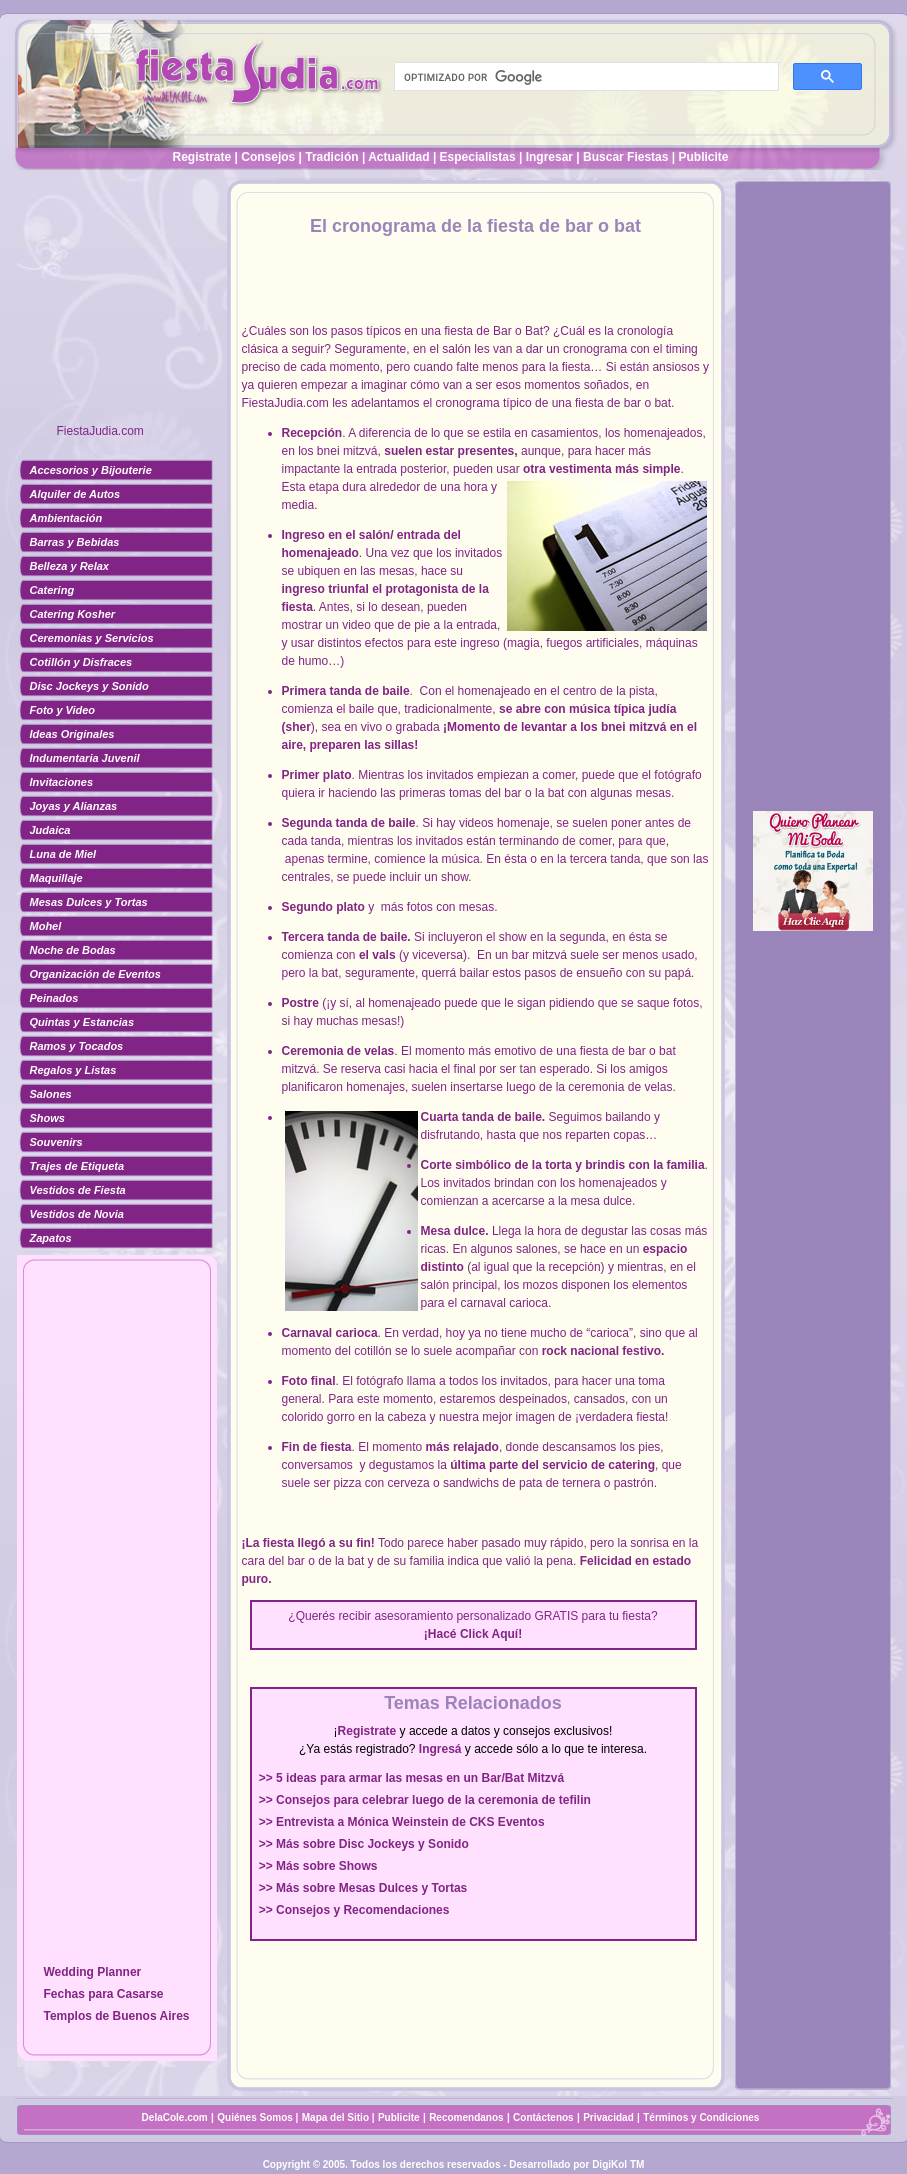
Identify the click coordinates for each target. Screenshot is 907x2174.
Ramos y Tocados (77, 1046)
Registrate (202, 157)
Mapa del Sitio (335, 2117)
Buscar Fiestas (625, 157)
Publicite (703, 157)
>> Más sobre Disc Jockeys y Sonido (364, 1844)
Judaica (50, 830)
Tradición (331, 157)
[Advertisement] (117, 305)
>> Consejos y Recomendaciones (354, 1910)
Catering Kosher (73, 614)
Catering (52, 590)
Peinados (54, 998)
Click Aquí (489, 1634)
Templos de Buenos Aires (116, 2016)
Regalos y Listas (73, 1070)
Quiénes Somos (256, 2117)
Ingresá (440, 1749)
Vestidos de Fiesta (78, 1190)
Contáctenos (543, 2117)
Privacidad (608, 2117)
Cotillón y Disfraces (81, 662)
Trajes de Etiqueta (77, 1166)
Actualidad (398, 157)
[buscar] (584, 77)
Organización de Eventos (95, 974)
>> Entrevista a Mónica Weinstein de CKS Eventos (402, 1822)
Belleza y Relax (70, 566)
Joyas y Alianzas (74, 806)
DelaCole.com (175, 2117)
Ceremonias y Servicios (92, 638)
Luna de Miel (63, 854)
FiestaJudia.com (100, 431)
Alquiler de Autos (75, 494)
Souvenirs (56, 1142)
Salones (51, 1094)
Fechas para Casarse (103, 1994)
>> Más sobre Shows (318, 1866)
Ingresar (549, 157)
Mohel (46, 926)
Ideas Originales (72, 734)
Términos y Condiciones (701, 2117)
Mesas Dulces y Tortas (89, 902)
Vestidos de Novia (77, 1214)
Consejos (268, 157)
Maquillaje (56, 878)
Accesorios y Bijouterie (91, 470)
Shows (47, 1118)
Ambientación (66, 518)
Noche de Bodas (73, 950)
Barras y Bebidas (75, 542)
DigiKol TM (618, 2164)
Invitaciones (62, 782)
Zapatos (51, 1238)
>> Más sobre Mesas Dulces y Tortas (363, 1888)
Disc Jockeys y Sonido (89, 686)
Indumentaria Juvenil (85, 758)
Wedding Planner (92, 1972)
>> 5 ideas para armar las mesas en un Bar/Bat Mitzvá (411, 1778)
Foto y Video (63, 710)
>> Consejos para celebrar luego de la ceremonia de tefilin (425, 1800)
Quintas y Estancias (82, 1022)
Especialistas (478, 157)
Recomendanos (466, 2117)
